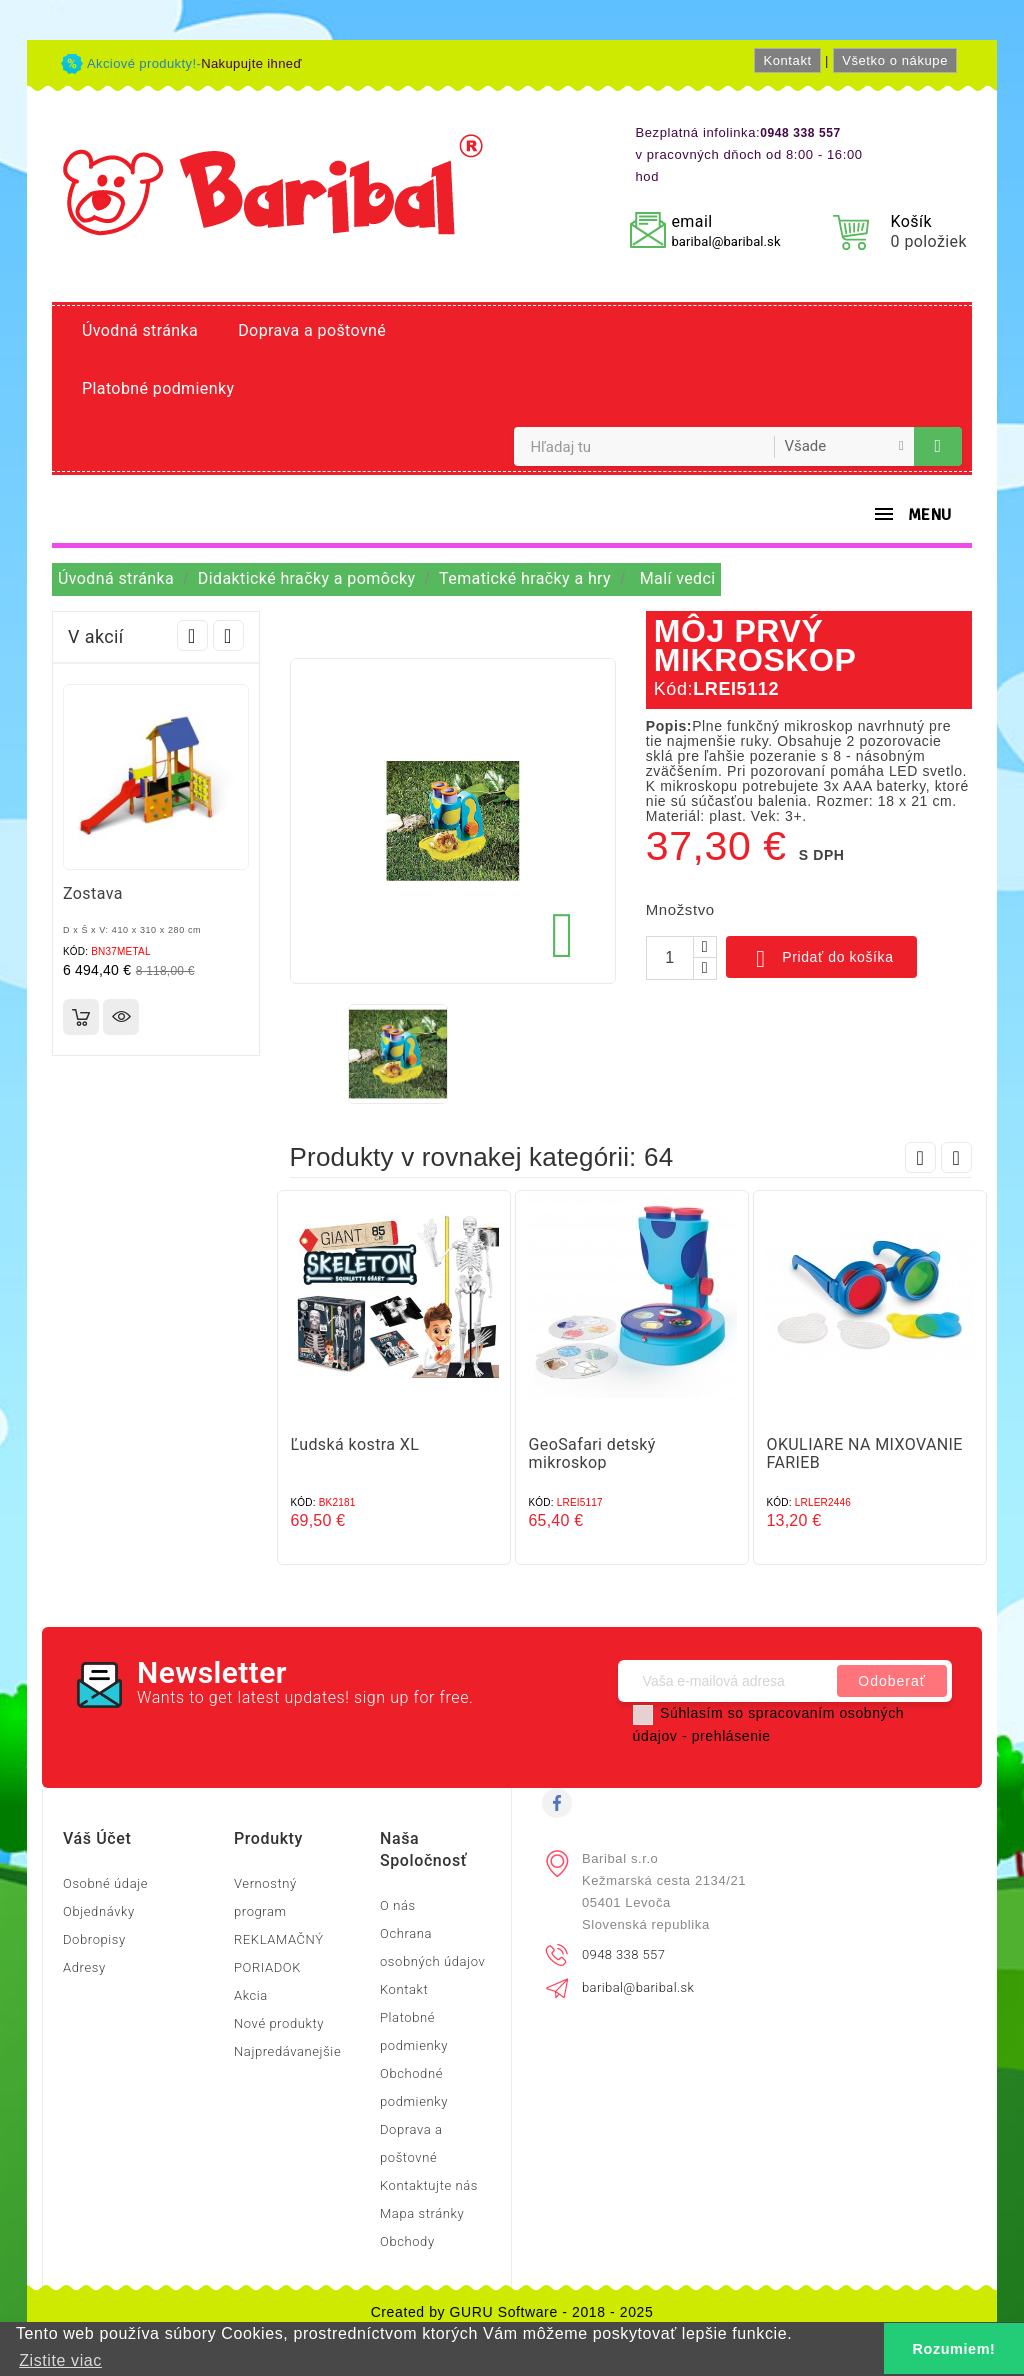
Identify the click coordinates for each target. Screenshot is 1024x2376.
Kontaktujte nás (429, 2185)
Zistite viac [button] (60, 2360)
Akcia (251, 1995)
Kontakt (787, 60)
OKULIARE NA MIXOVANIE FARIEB (865, 1453)
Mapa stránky (422, 2213)
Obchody (407, 2241)
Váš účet (97, 1838)
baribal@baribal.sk (725, 241)
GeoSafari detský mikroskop (592, 1453)
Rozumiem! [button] (954, 2349)
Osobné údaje (105, 1883)
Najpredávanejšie (287, 2051)
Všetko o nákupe (895, 60)
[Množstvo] (670, 958)
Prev (192, 635)
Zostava (93, 893)
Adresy (84, 1967)
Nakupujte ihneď (251, 63)
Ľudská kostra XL (355, 1444)
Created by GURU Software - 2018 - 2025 (512, 2312)
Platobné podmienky (158, 388)
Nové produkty (279, 2023)
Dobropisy (94, 1939)
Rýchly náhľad (121, 1017)
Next (228, 635)
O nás (398, 1905)
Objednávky (99, 1911)
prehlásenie (731, 1736)
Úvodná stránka (140, 330)
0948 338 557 (623, 1954)
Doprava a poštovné (312, 330)
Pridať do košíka (821, 959)
